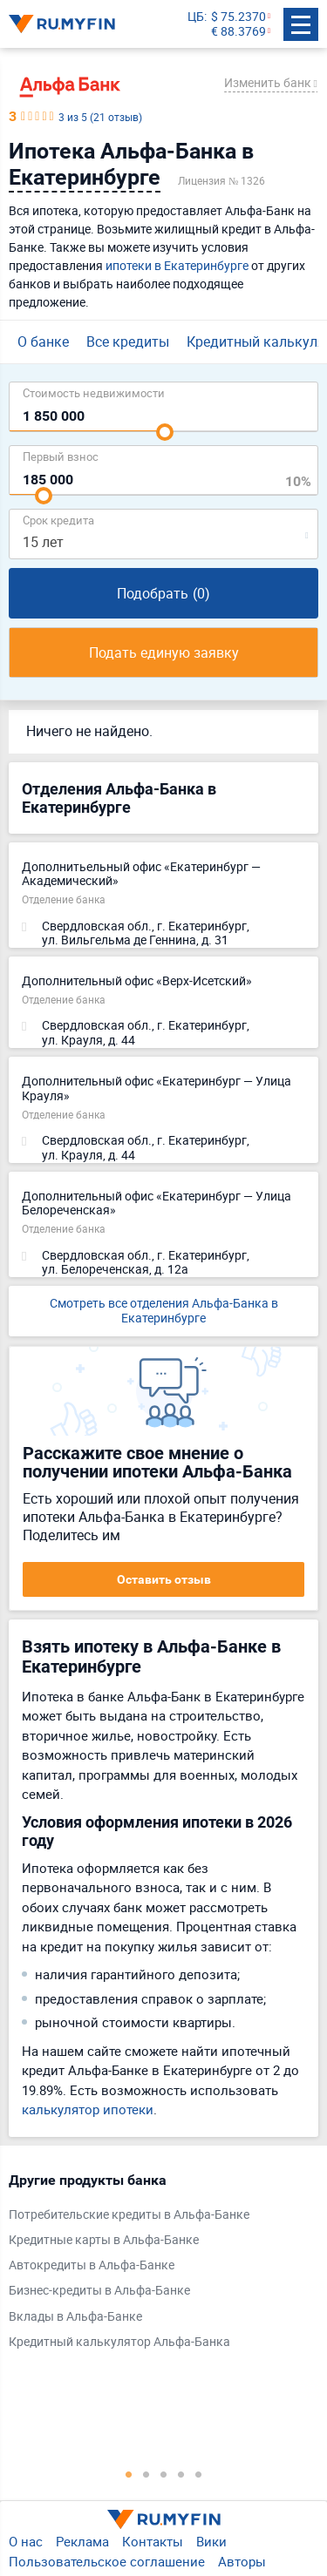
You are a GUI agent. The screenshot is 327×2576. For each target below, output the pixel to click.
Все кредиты (127, 341)
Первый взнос (61, 456)
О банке (43, 341)
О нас (26, 2541)
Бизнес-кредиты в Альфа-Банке (99, 2290)
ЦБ (195, 17)
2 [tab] (146, 2474)
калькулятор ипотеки (87, 2109)
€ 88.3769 (238, 31)
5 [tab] (199, 2474)
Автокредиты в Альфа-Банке (91, 2265)
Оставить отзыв (164, 1579)
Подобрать (163, 593)
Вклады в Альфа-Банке (75, 2316)
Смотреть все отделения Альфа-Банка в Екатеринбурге (164, 1310)
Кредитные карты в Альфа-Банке (104, 2240)
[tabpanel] (155, 2265)
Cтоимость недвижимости (94, 392)
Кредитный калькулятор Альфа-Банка (119, 2342)
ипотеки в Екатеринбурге (177, 265)
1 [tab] (129, 2474)
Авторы (242, 2561)
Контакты (152, 2541)
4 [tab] (181, 2474)
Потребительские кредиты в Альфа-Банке (129, 2215)
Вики (211, 2541)
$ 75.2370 (238, 17)
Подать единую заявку (164, 652)
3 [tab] (164, 2474)
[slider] (165, 432)
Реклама (82, 2541)
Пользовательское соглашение (107, 2561)
